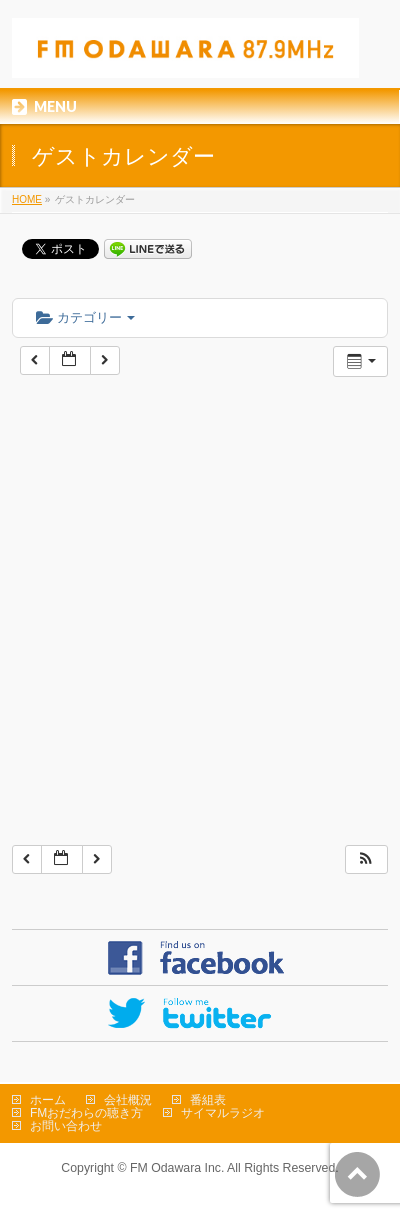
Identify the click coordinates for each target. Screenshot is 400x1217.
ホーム (48, 1100)
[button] (366, 859)
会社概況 (128, 1100)
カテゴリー (85, 317)
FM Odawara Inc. (177, 1168)
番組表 (208, 1100)
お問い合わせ (66, 1126)
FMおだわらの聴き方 (86, 1113)
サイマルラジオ (223, 1113)
